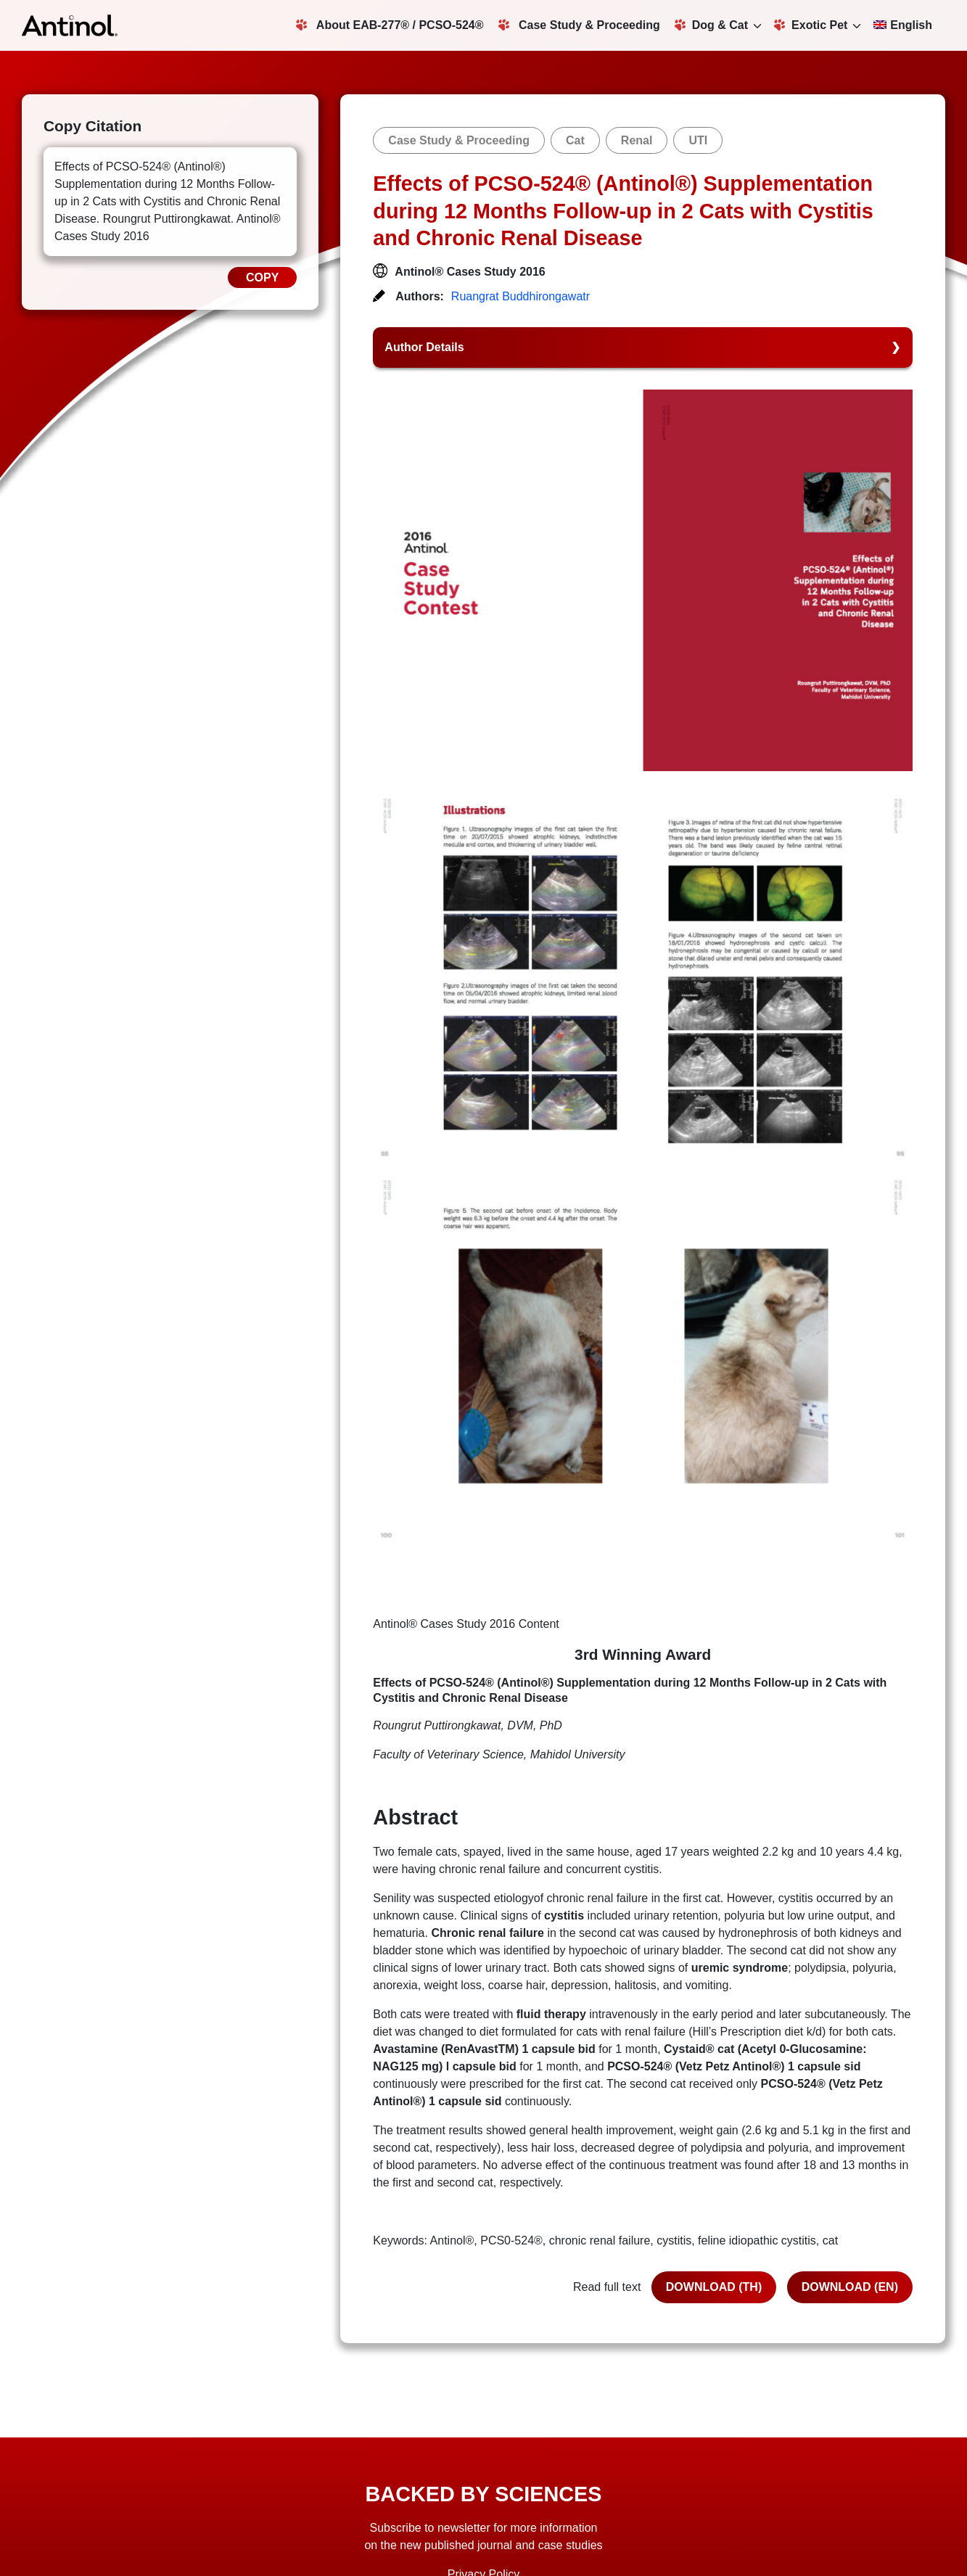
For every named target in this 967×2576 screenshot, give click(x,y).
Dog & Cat (711, 24)
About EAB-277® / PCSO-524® (390, 24)
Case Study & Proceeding (579, 24)
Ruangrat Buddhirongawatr (520, 296)
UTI (697, 140)
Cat (575, 140)
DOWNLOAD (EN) (850, 2287)
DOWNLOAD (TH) (714, 2287)
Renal (637, 140)
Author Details (424, 347)
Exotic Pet (810, 24)
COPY (262, 277)
